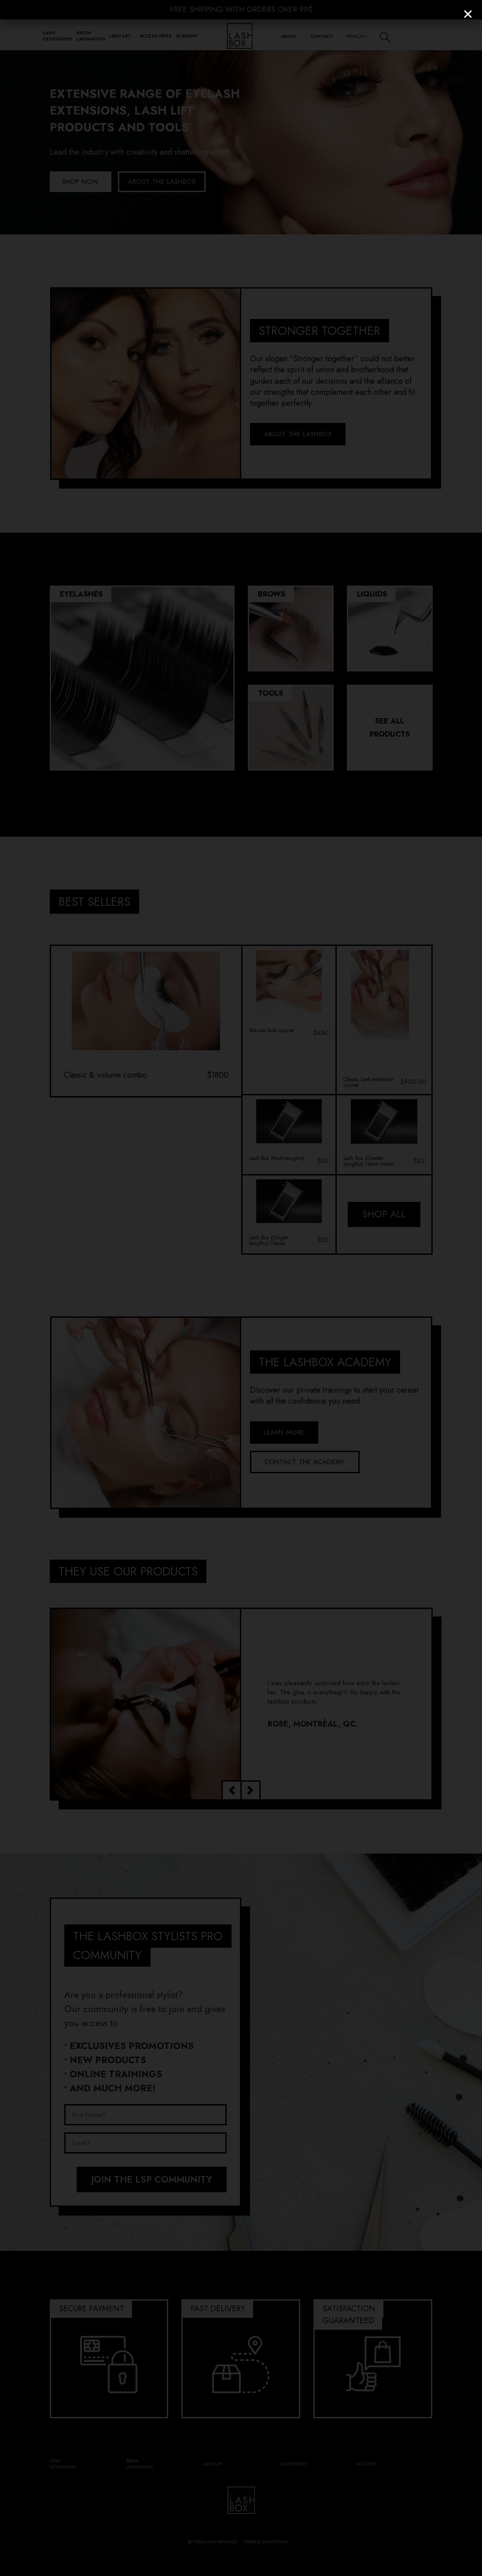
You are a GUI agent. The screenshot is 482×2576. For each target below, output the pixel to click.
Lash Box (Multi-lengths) (276, 1159)
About (289, 36)
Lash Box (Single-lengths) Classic (269, 1240)
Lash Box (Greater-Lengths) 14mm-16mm (368, 1161)
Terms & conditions (265, 2542)
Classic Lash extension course (368, 1082)
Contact (321, 36)
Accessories (156, 36)
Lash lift (120, 36)
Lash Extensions (58, 36)
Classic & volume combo (105, 1075)
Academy (187, 36)
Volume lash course (271, 1031)
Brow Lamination (91, 36)
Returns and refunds (212, 2542)
